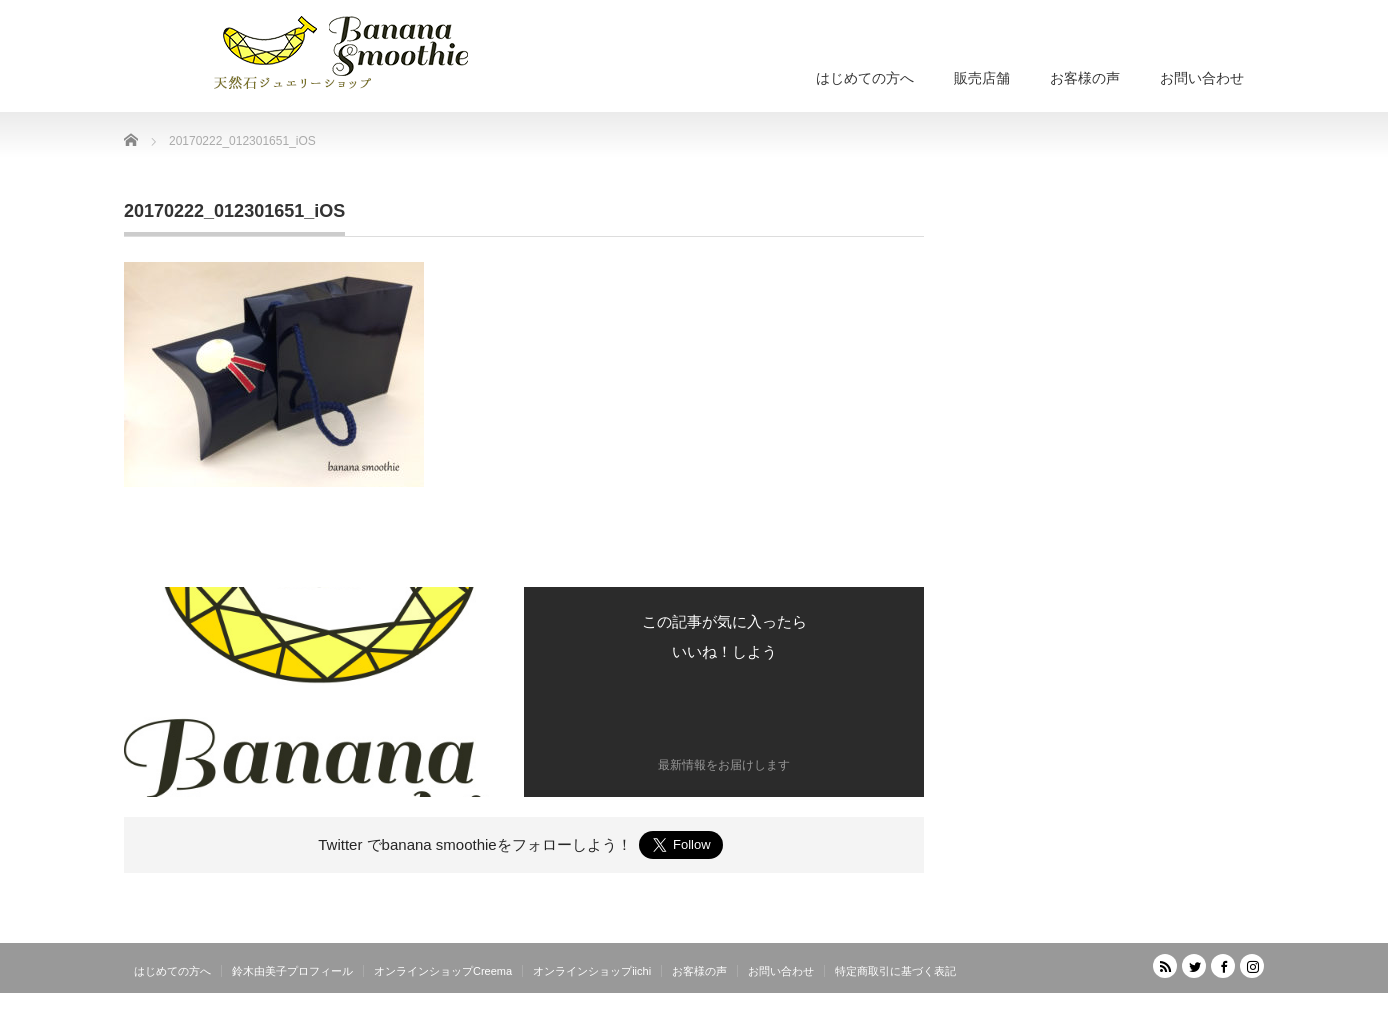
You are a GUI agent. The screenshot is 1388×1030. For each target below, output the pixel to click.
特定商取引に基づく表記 (895, 971)
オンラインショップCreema (443, 971)
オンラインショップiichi (592, 971)
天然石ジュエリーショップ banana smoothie (1144, 1015)
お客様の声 (1085, 78)
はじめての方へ (865, 78)
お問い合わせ (1202, 78)
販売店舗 (982, 78)
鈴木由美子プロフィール (292, 971)
